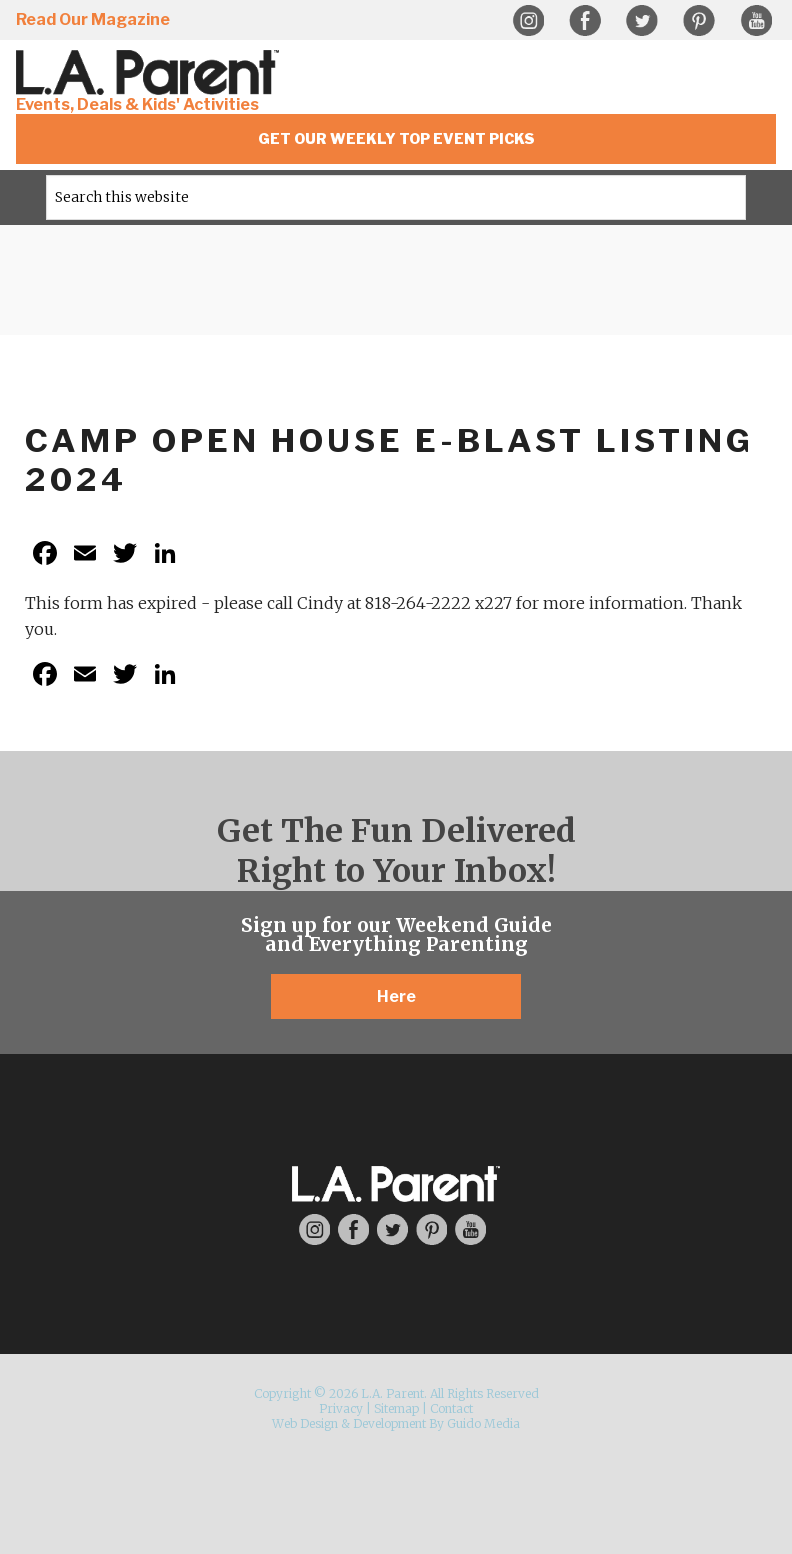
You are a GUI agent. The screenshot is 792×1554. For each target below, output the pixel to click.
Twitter (642, 21)
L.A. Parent (151, 72)
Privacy (341, 1408)
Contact (451, 1408)
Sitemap (396, 1408)
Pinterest (699, 21)
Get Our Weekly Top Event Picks (396, 138)
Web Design (305, 1423)
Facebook (585, 21)
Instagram (528, 21)
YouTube (756, 21)
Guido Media (483, 1423)
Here (396, 996)
